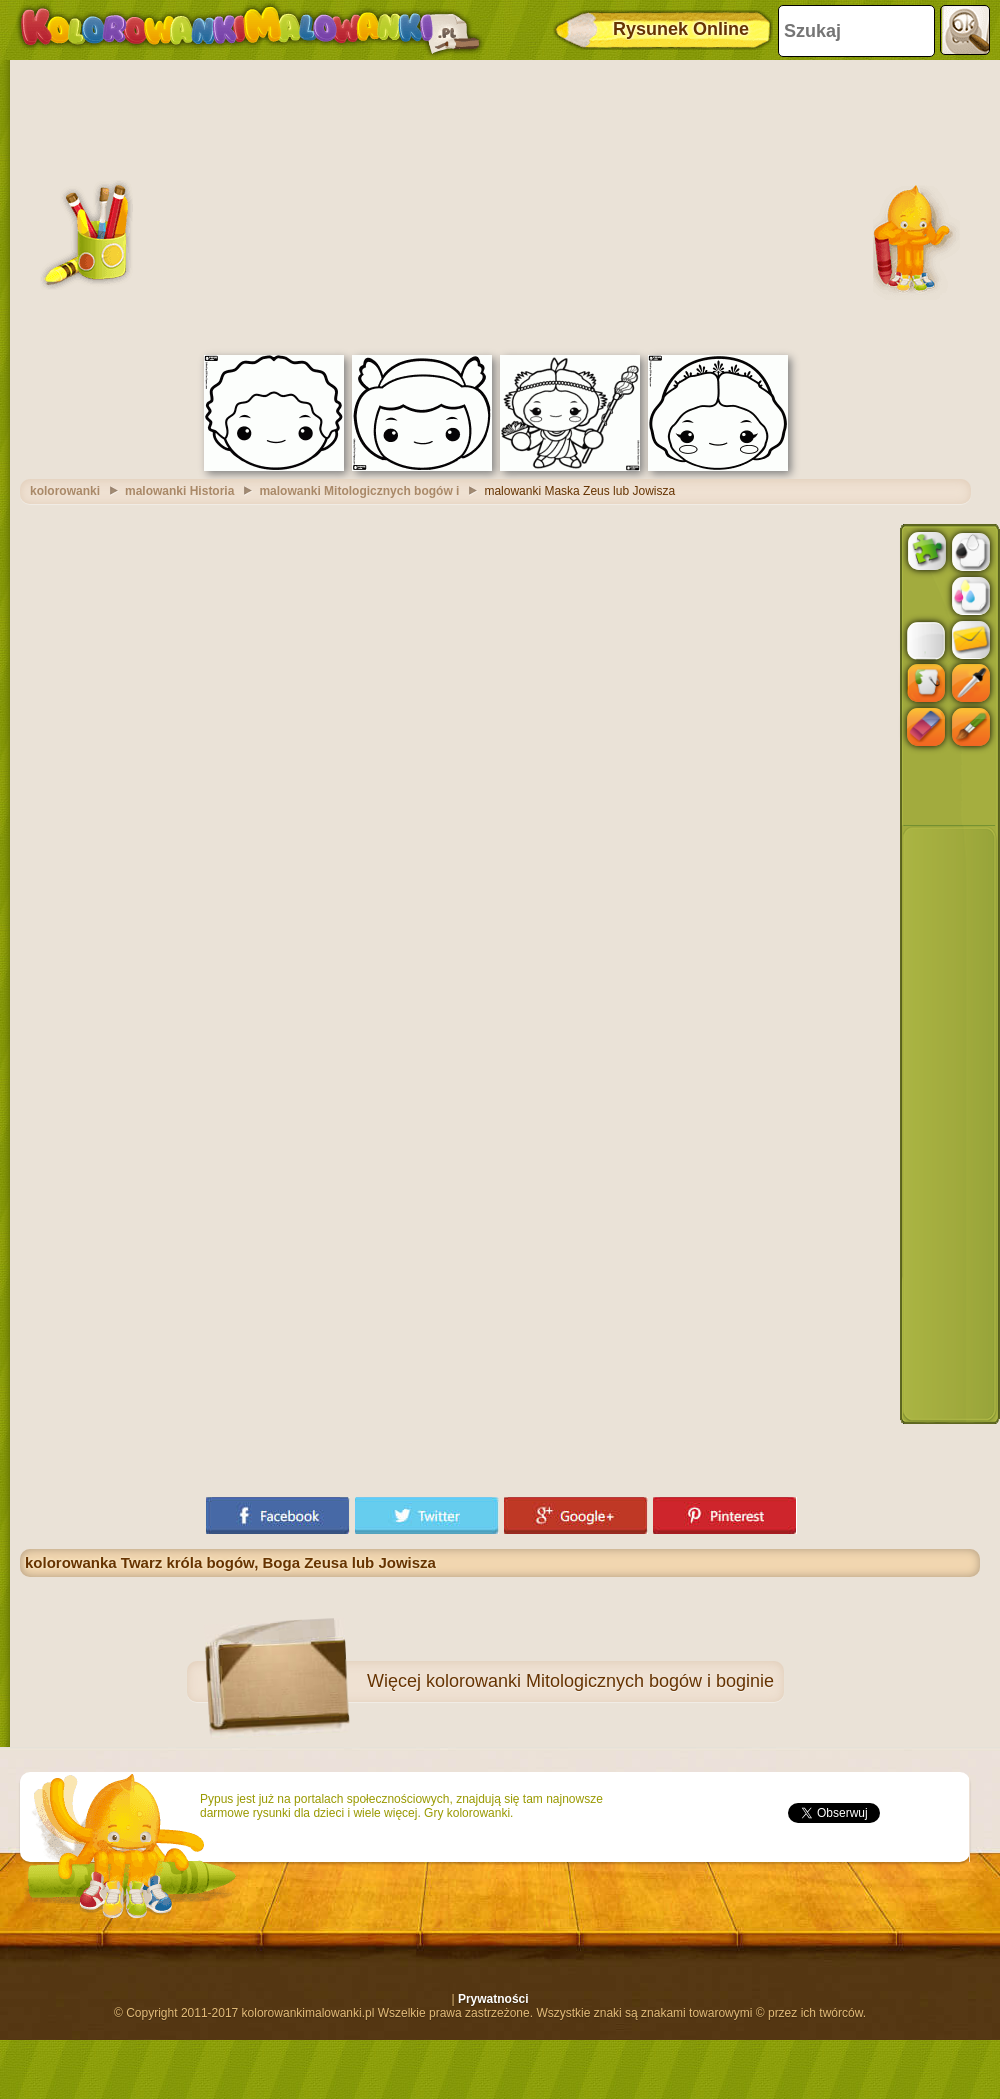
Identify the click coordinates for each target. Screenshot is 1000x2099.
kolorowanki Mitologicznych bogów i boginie (600, 1681)
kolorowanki (65, 491)
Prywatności (493, 1999)
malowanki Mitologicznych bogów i (359, 491)
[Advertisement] (500, 205)
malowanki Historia (179, 491)
